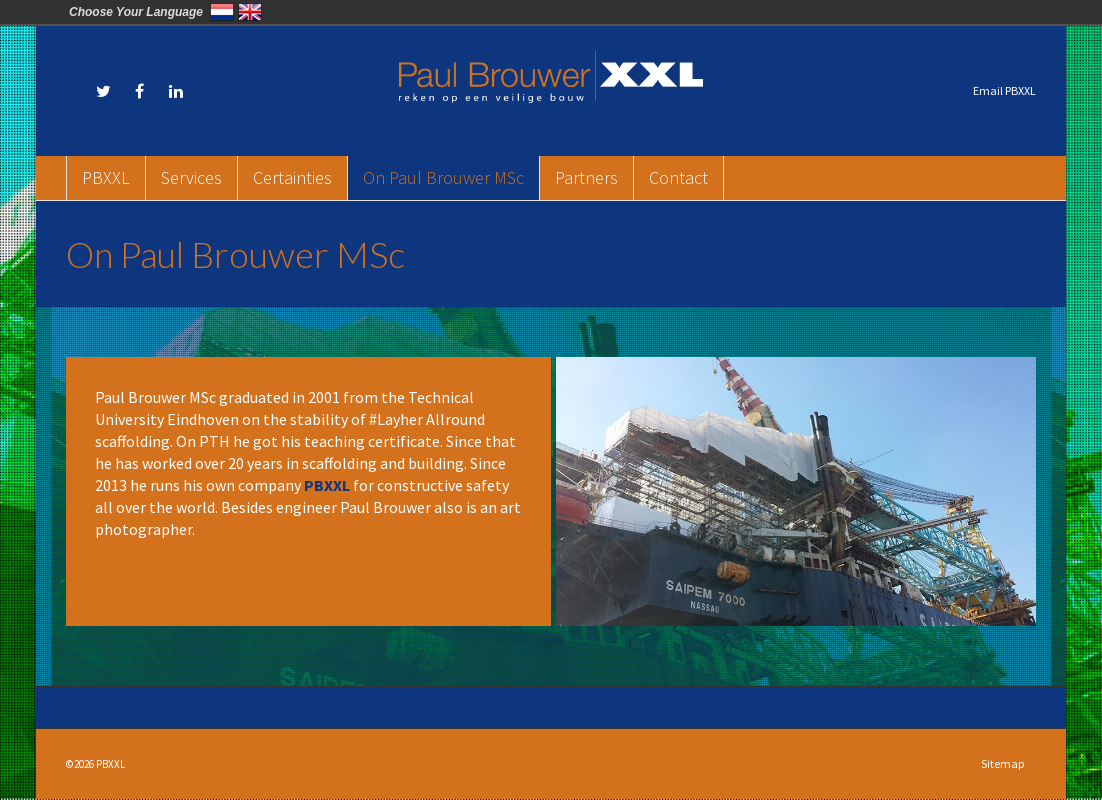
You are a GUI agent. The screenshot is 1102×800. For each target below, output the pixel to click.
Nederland (222, 12)
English (250, 12)
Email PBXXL (1004, 90)
